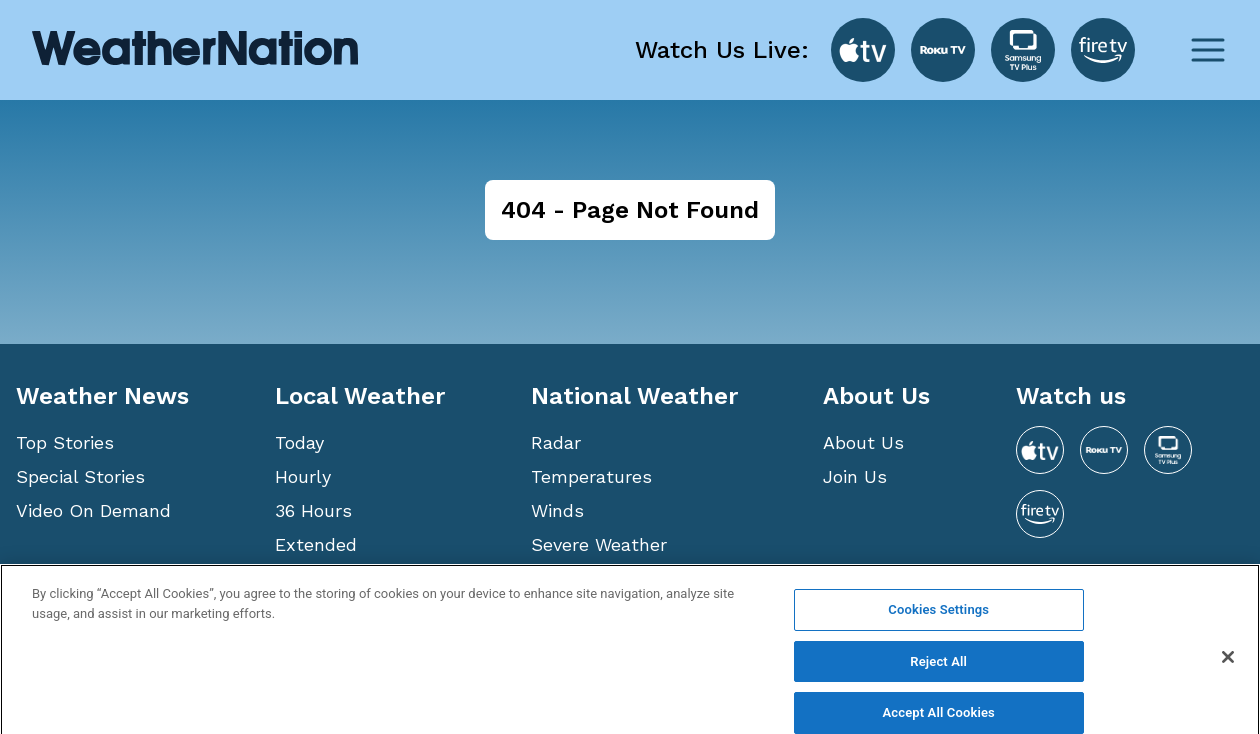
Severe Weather (599, 544)
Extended (316, 544)
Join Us (855, 476)
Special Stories (80, 476)
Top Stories (65, 442)
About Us (863, 442)
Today (299, 442)
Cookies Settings (938, 622)
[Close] (1228, 670)
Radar (556, 442)
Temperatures (591, 476)
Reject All (938, 674)
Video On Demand (93, 510)
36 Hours (313, 510)
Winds (557, 510)
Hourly (303, 476)
